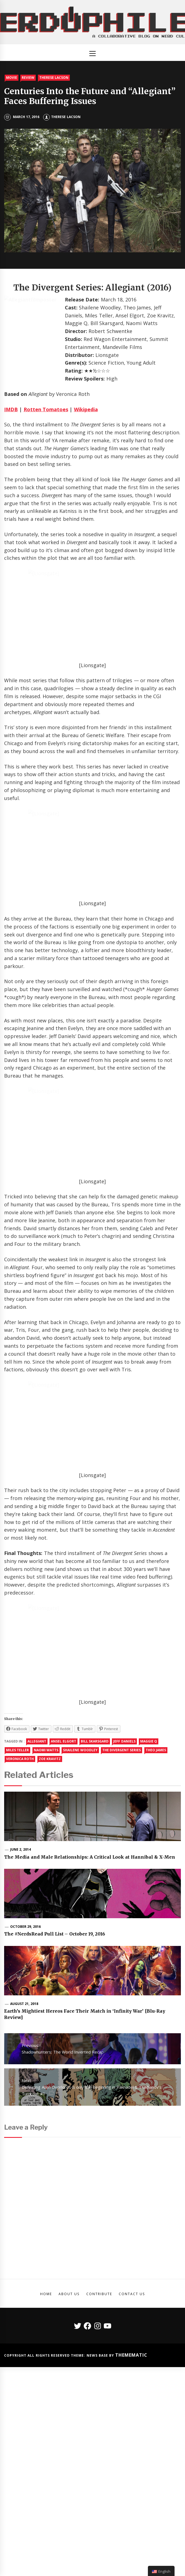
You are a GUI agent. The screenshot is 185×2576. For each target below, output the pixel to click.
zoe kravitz (50, 1926)
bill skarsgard (95, 1909)
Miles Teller (17, 1917)
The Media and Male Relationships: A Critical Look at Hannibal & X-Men (89, 2024)
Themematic (131, 2523)
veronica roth (20, 1926)
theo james (156, 1917)
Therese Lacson (53, 77)
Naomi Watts (46, 1917)
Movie (11, 77)
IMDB (11, 409)
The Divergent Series (121, 1917)
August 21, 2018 (24, 2171)
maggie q (148, 1909)
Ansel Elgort (63, 1909)
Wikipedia (86, 409)
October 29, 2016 (25, 2094)
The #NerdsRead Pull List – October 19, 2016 (54, 2101)
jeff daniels (124, 1909)
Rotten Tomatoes (46, 409)
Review (28, 77)
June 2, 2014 (20, 2017)
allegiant (36, 1909)
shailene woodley (80, 1917)
